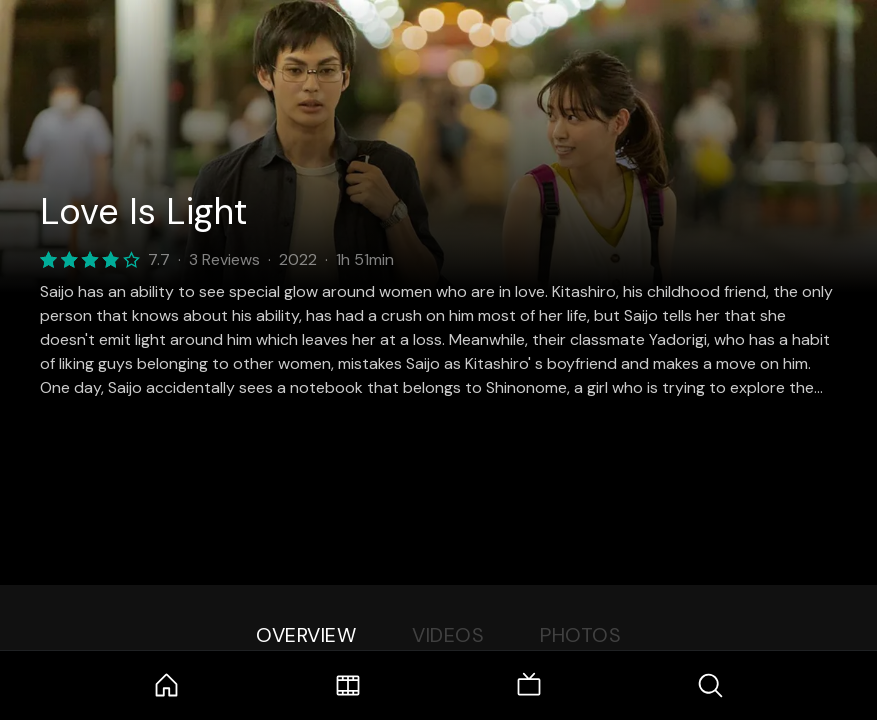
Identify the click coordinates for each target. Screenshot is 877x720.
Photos (580, 635)
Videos (448, 635)
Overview (306, 635)
